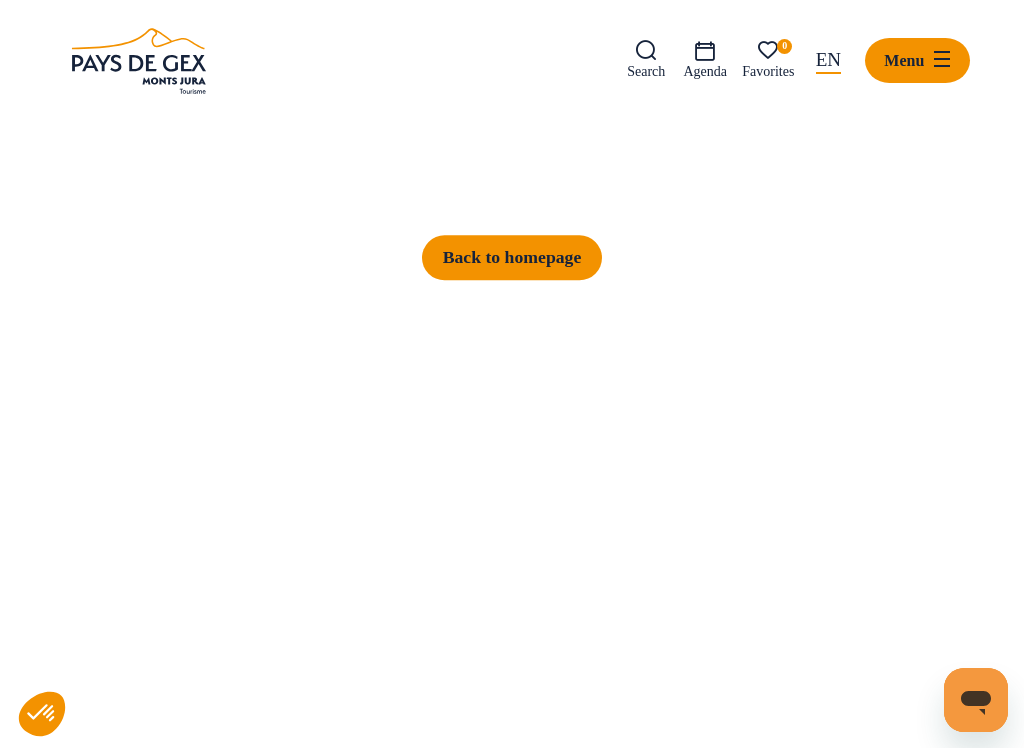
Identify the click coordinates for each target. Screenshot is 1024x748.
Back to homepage (512, 588)
